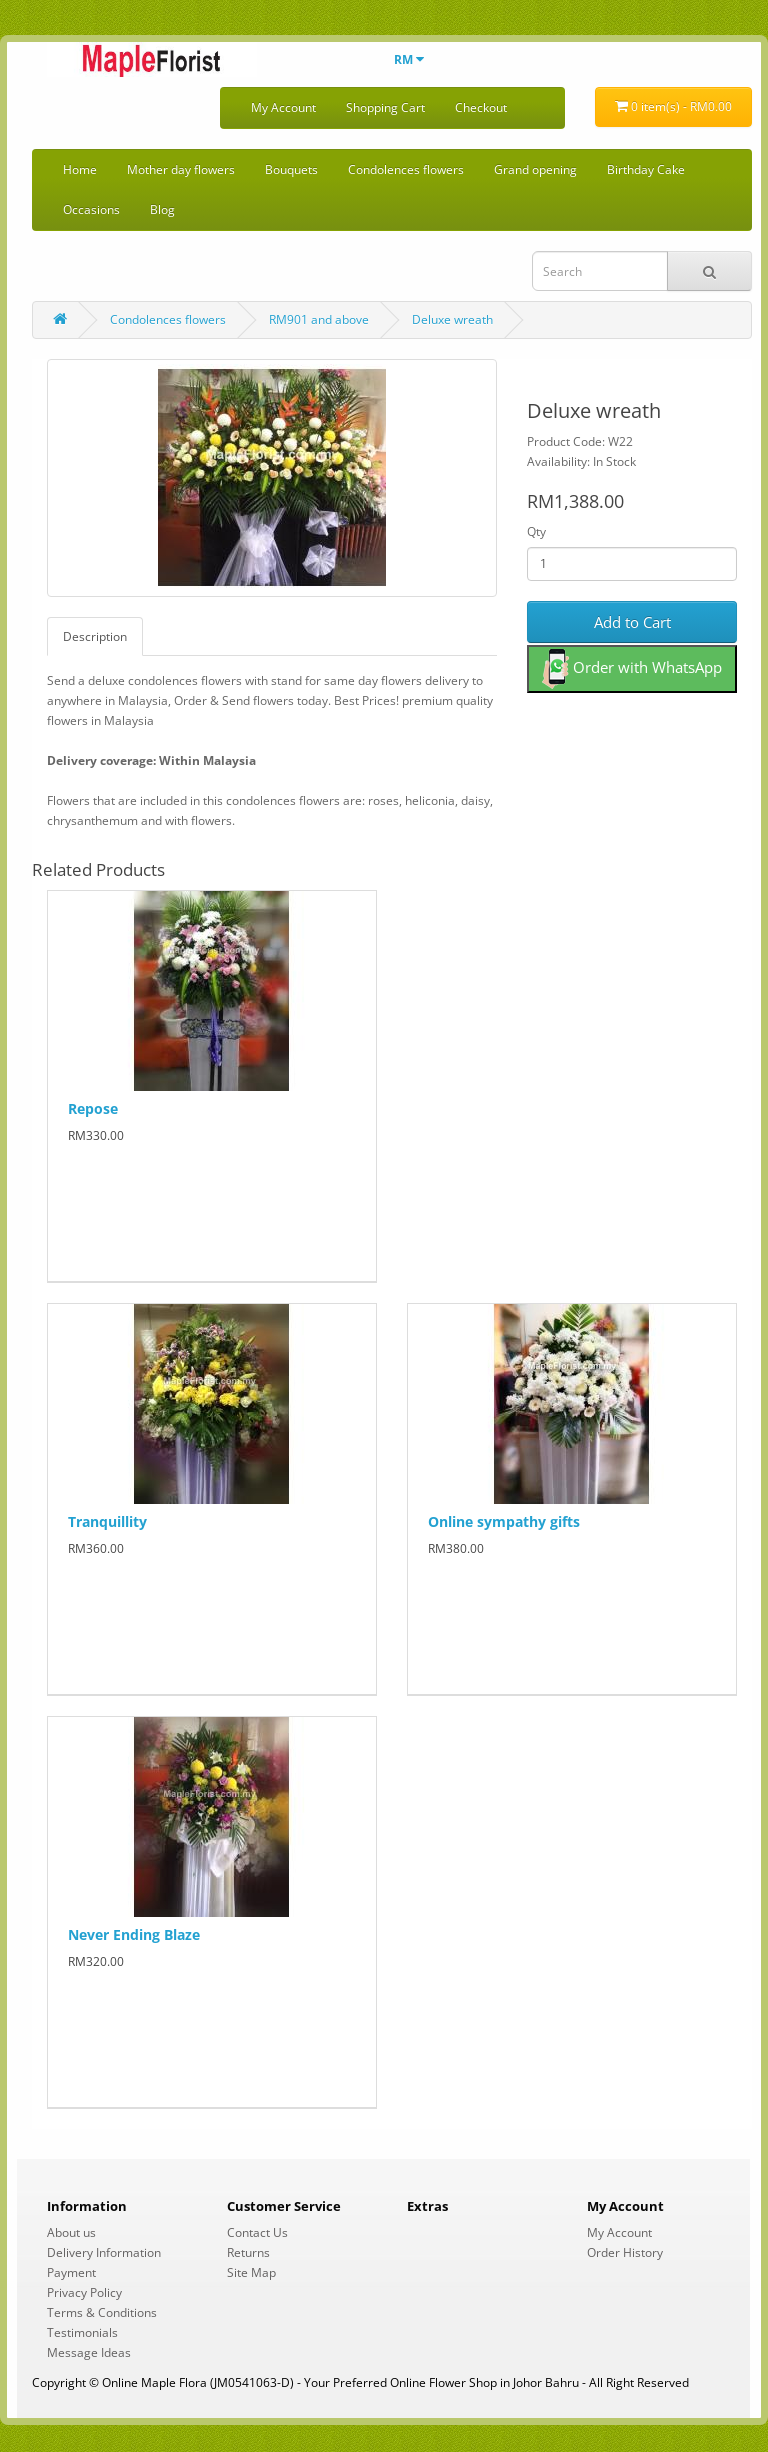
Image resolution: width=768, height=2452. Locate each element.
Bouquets (291, 169)
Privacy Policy (84, 2292)
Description (95, 636)
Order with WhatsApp (632, 669)
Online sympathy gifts (504, 1521)
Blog (162, 209)
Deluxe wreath (452, 319)
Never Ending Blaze (134, 1934)
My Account (283, 107)
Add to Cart (632, 622)
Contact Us (257, 2232)
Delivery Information (104, 2252)
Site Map (251, 2272)
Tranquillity (107, 1521)
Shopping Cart (385, 107)
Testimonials (82, 2332)
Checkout (481, 107)
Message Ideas (89, 2352)
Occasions (91, 209)
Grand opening (535, 169)
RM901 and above (319, 319)
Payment (71, 2272)
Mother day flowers (181, 169)
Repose (93, 1108)
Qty (536, 531)
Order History (625, 2252)
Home (80, 169)
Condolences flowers (406, 169)
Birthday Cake (646, 169)
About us (71, 2232)
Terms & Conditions (102, 2312)
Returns (248, 2252)
